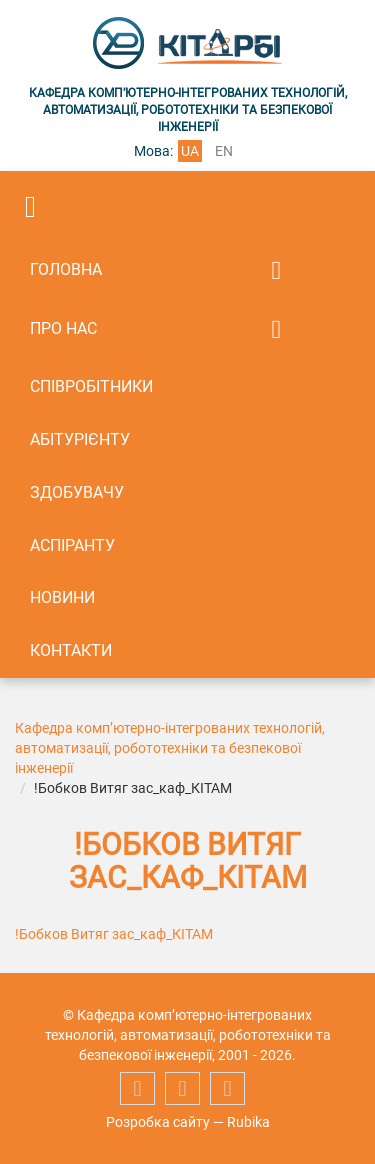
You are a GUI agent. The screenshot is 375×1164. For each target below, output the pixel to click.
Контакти (71, 650)
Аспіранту (72, 545)
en (224, 151)
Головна (66, 269)
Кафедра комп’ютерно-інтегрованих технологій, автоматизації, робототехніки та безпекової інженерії (170, 748)
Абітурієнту (80, 439)
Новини (62, 597)
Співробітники (91, 386)
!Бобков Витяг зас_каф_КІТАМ (114, 934)
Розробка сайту (158, 1122)
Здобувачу (77, 492)
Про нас (63, 328)
